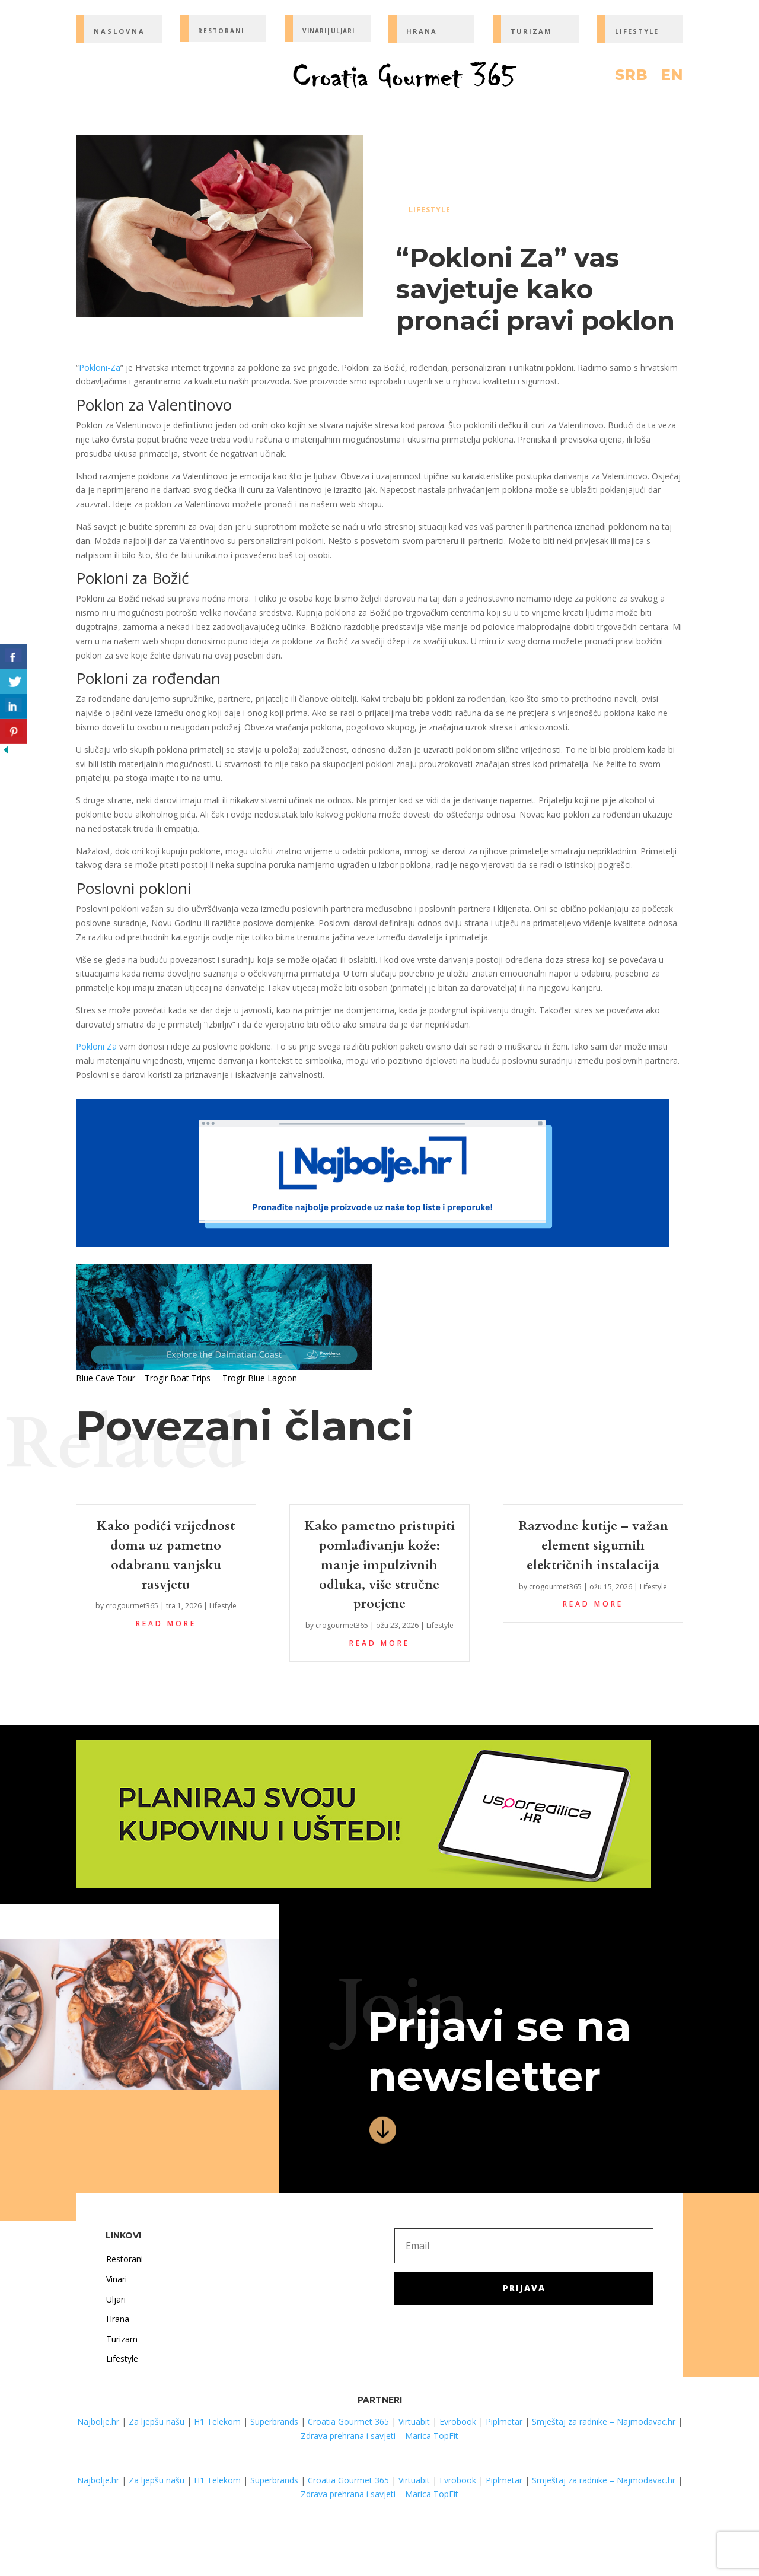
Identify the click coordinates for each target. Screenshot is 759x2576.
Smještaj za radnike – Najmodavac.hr (603, 2421)
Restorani (124, 2259)
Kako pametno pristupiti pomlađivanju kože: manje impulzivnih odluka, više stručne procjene (379, 1565)
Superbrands (274, 2421)
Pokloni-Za (99, 367)
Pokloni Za (96, 1046)
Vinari (116, 2279)
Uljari (116, 2299)
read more (166, 1623)
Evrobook (457, 2421)
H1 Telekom (217, 2421)
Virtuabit (414, 2421)
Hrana (117, 2318)
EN (672, 77)
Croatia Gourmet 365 (348, 2421)
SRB (631, 77)
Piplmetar (502, 2421)
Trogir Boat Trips (178, 1378)
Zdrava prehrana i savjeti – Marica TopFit (379, 2435)
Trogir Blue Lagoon (259, 1378)
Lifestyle (430, 210)
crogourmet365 (132, 1606)
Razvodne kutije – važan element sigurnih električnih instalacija (593, 1545)
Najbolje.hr (98, 2421)
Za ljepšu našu (156, 2421)
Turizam (122, 2339)
